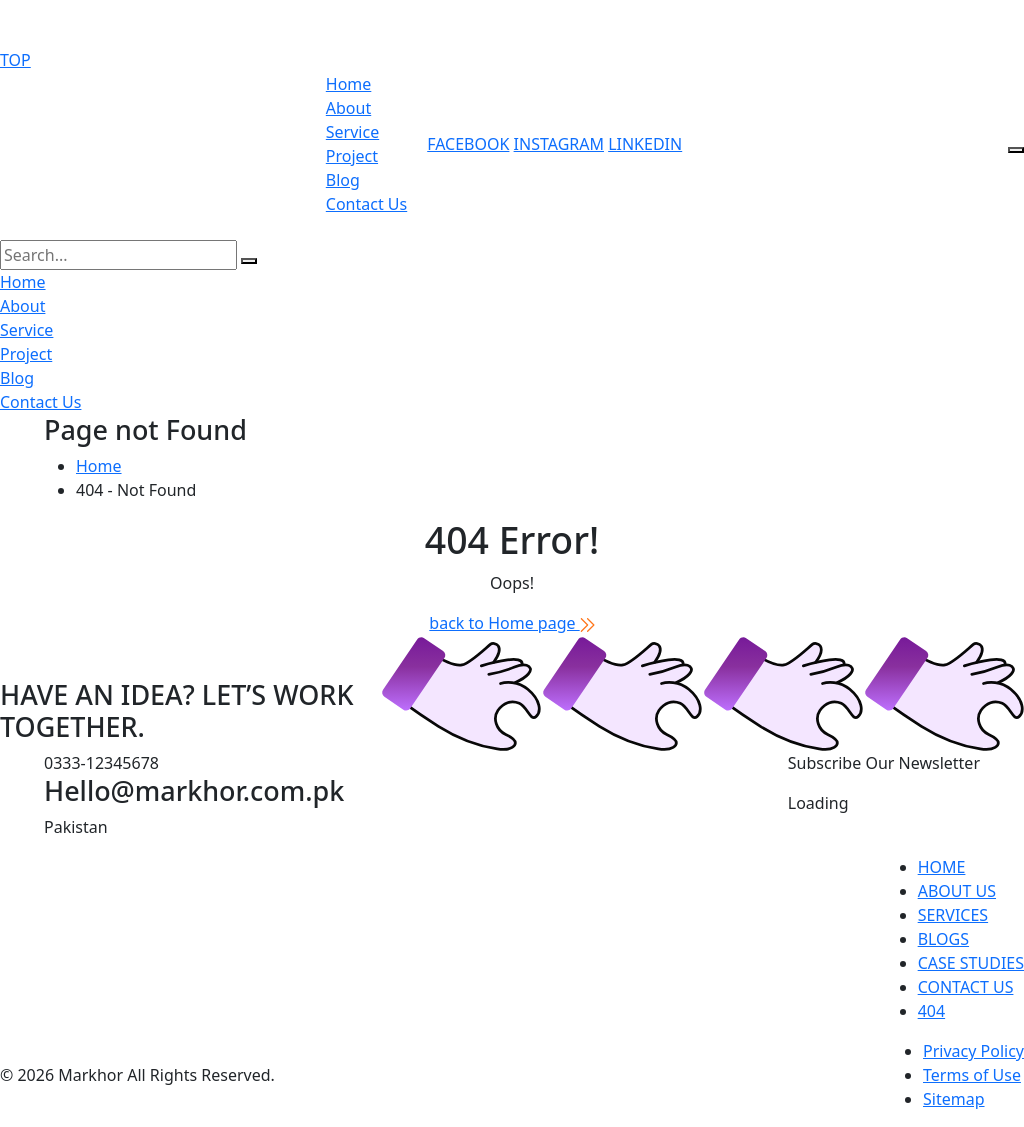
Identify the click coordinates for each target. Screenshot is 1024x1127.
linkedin (645, 144)
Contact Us (366, 204)
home (942, 867)
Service (352, 132)
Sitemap (954, 1099)
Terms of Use (972, 1075)
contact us (966, 987)
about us (957, 891)
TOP (15, 60)
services (953, 915)
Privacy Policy (973, 1051)
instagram (559, 144)
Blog (343, 180)
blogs (943, 939)
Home (349, 84)
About (348, 108)
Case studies (971, 963)
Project (352, 156)
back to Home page (511, 623)
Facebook (468, 144)
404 (931, 1011)
